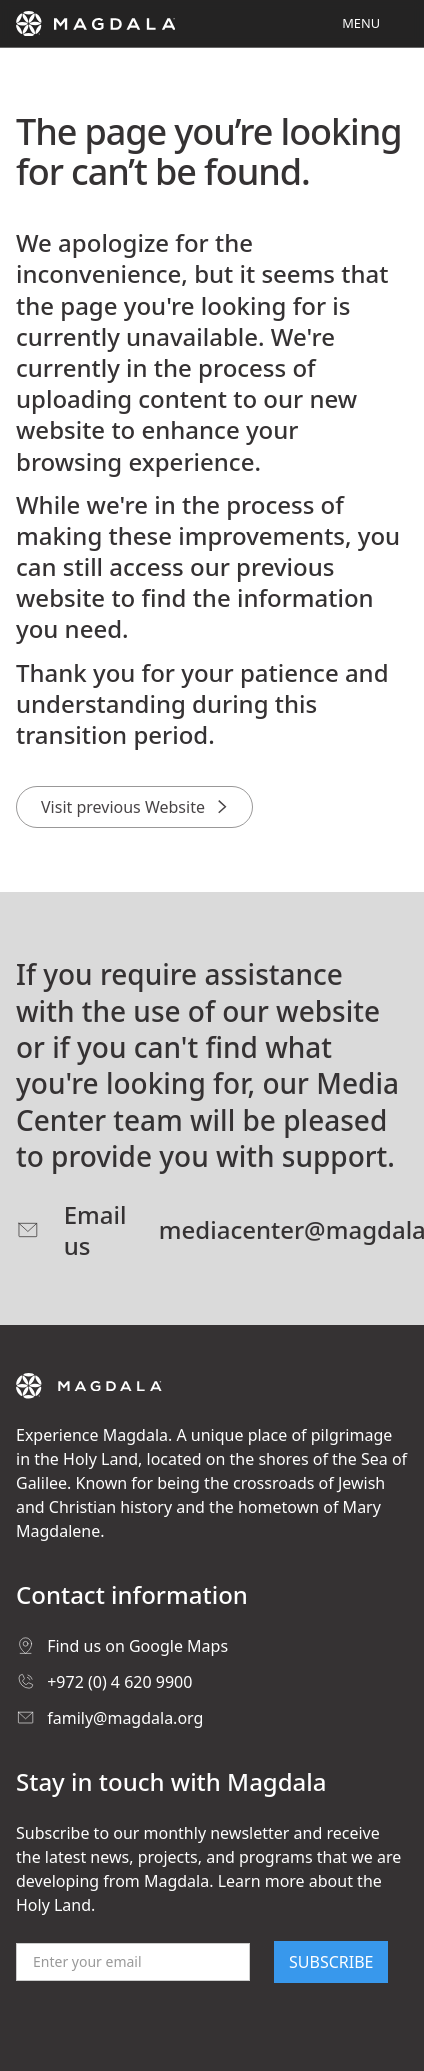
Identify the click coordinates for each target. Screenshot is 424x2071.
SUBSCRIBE (331, 1962)
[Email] (133, 1962)
